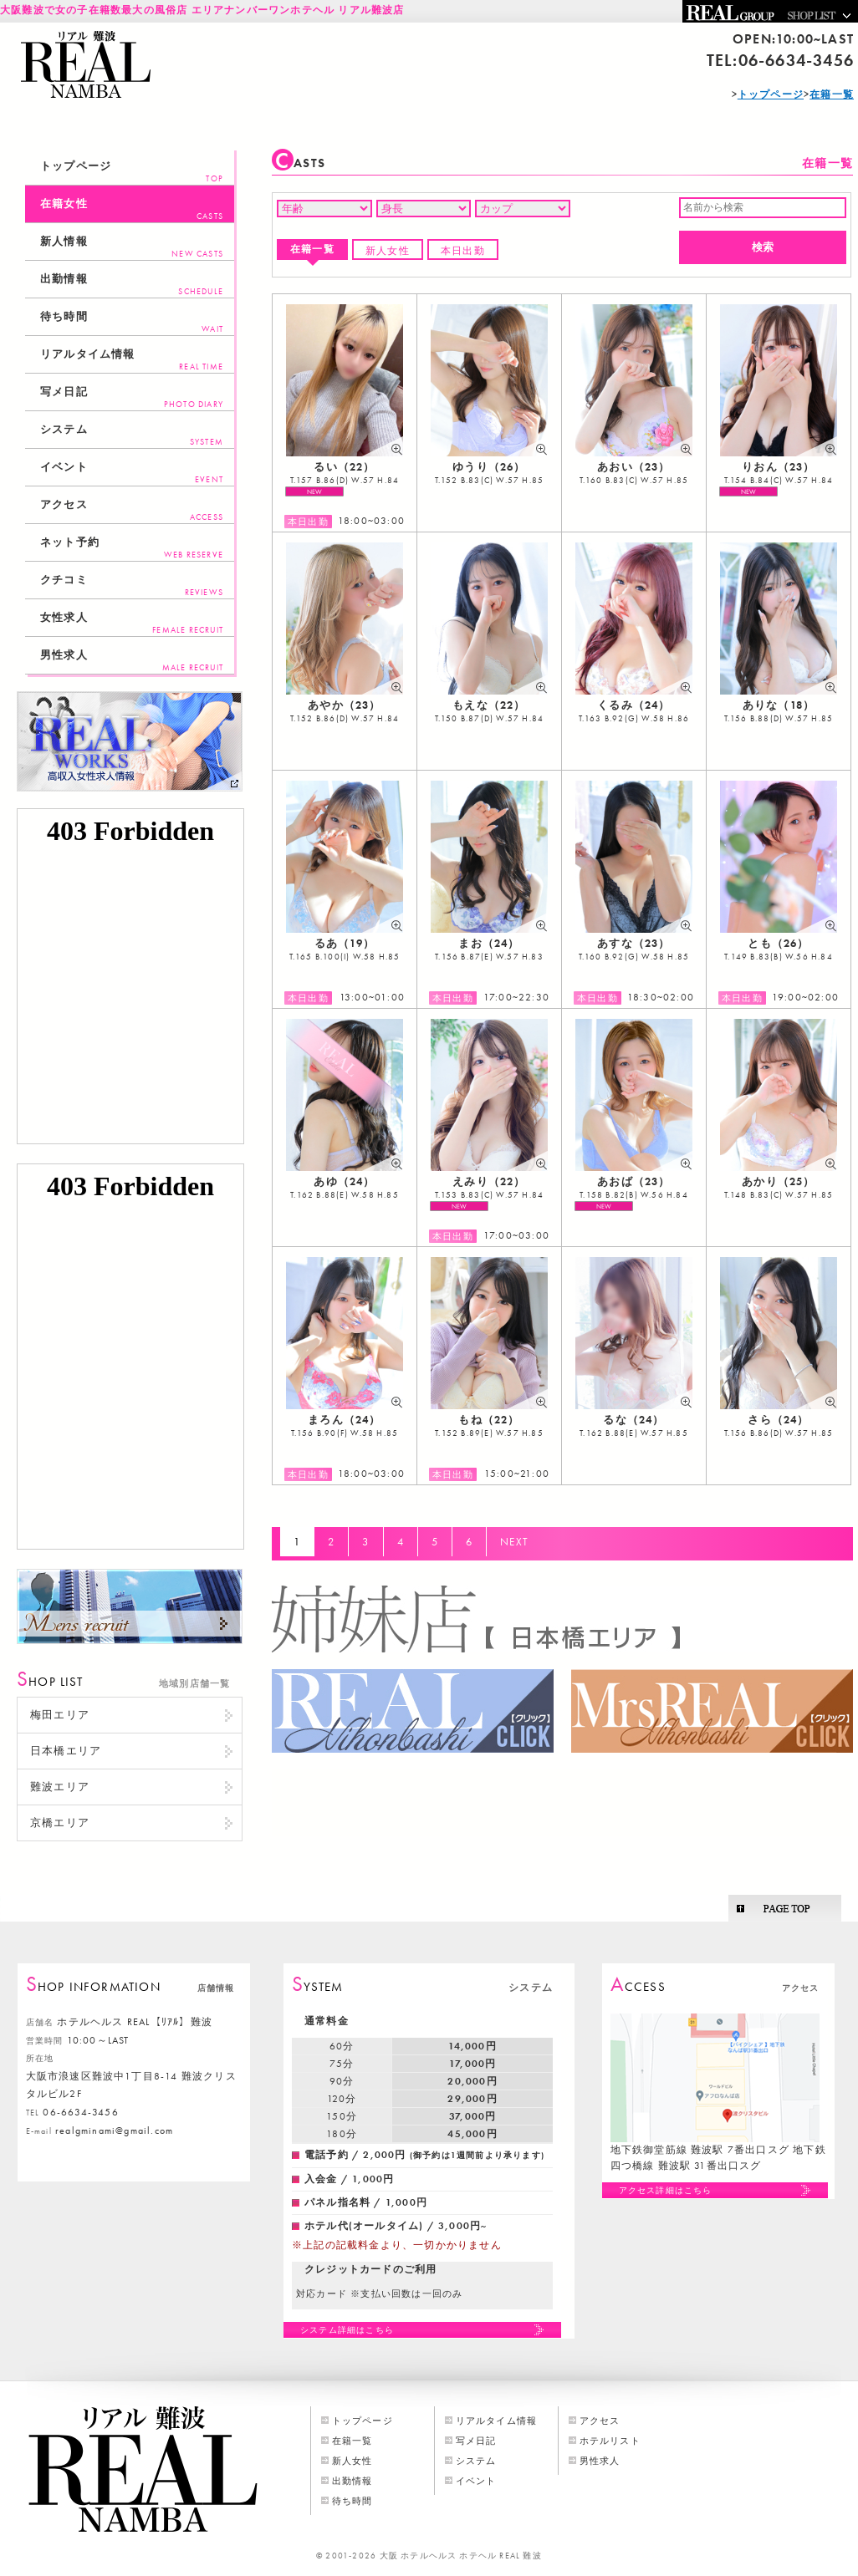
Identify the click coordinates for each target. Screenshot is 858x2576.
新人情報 (131, 247)
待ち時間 (131, 322)
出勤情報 (131, 285)
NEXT (514, 1542)
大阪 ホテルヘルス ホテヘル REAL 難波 (461, 2555)
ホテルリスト (610, 2440)
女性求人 (131, 623)
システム (131, 435)
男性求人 (131, 661)
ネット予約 (131, 548)
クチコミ (131, 585)
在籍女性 (131, 209)
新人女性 (387, 250)
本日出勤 (463, 250)
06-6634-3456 (796, 60)
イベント (131, 473)
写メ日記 (131, 397)
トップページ (131, 172)
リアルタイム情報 (131, 360)
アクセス (131, 510)
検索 (763, 247)
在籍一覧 (312, 249)
